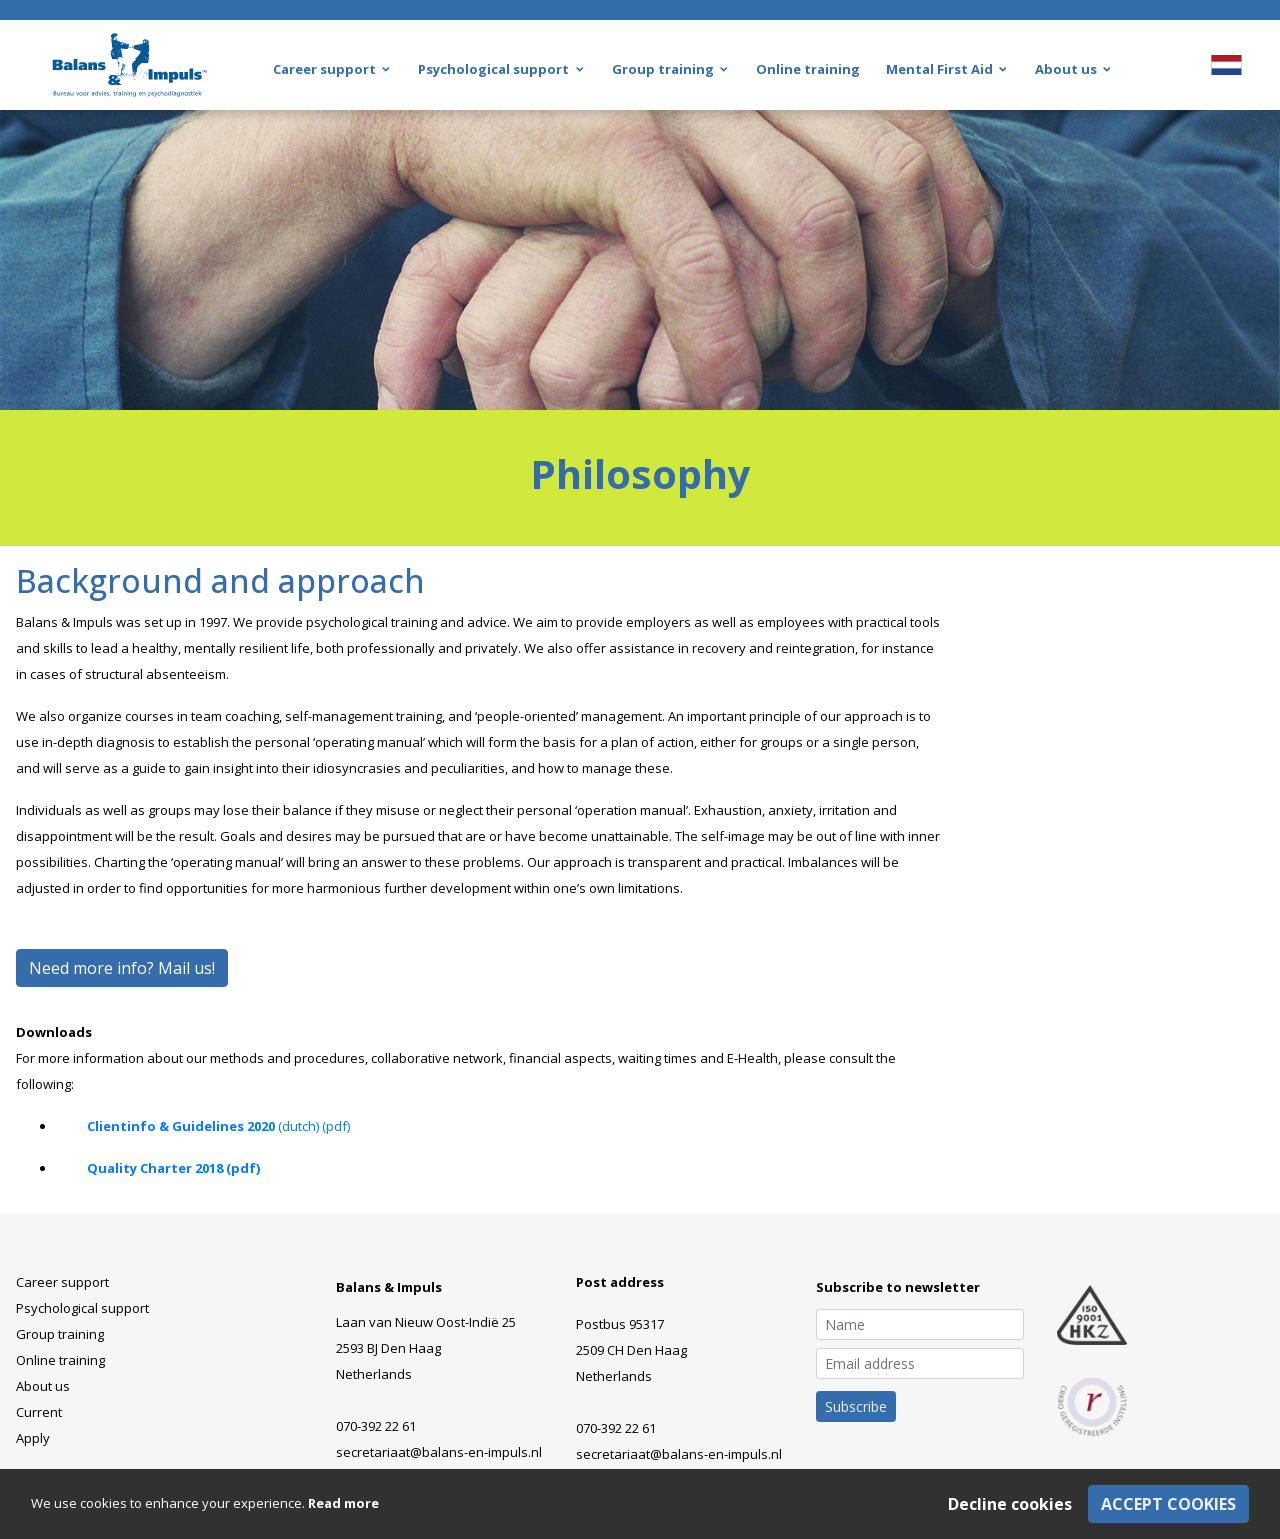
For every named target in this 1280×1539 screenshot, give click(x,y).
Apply (33, 1438)
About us (43, 1386)
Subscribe (856, 1406)
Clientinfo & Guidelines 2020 (181, 1126)
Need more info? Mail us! (122, 968)
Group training (60, 1334)
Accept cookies (1168, 1504)
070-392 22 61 (376, 1426)
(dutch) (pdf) (312, 1126)
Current (39, 1412)
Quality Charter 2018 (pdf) (173, 1168)
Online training (60, 1360)
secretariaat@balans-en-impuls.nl (439, 1452)
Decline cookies (1010, 1504)
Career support (62, 1282)
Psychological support (82, 1308)
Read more (343, 1503)
